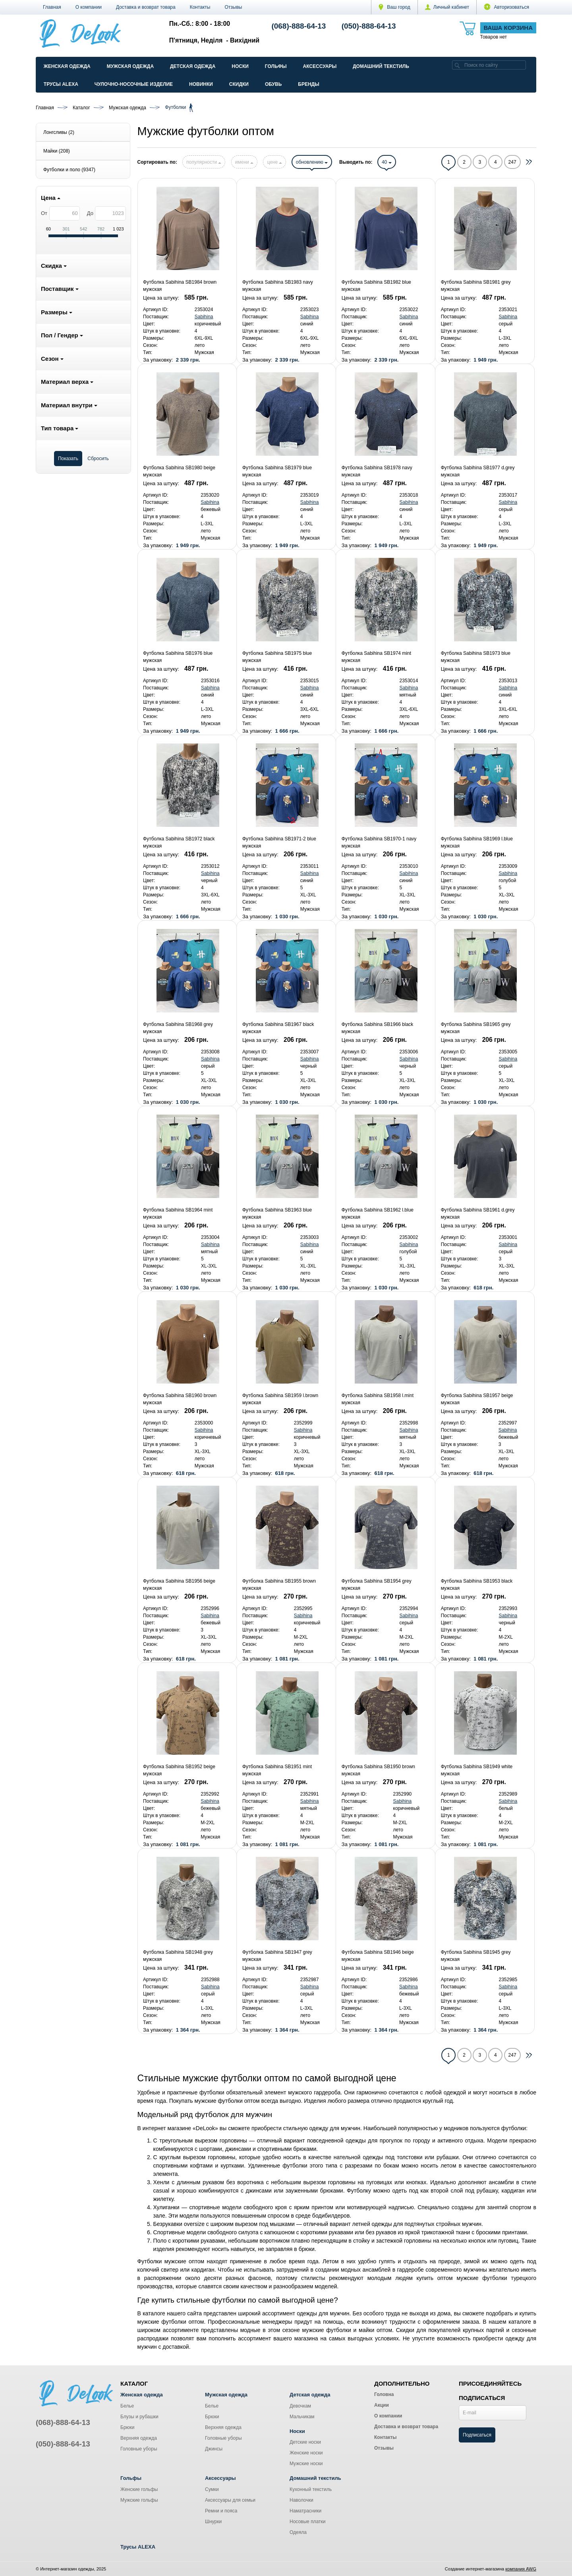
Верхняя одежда (138, 2438)
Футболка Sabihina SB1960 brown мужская (179, 1399)
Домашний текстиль (381, 66)
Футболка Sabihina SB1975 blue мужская (277, 656)
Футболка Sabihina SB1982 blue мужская (376, 285)
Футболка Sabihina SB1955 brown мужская (279, 1584)
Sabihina (204, 316)
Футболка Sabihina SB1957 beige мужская (477, 1399)
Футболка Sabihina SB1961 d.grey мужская (478, 1213)
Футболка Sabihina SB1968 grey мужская (178, 1028)
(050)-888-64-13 (369, 26)
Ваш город (394, 7)
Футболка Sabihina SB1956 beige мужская (179, 1584)
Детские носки (305, 2442)
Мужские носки (306, 2463)
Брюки (127, 2427)
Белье (127, 2406)
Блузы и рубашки (139, 2416)
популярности (203, 162)
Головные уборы (138, 2449)
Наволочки (301, 2500)
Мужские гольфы (139, 2500)
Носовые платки (308, 2521)
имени (244, 162)
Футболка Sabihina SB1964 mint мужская (178, 1213)
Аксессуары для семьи (230, 2500)
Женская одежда (67, 66)
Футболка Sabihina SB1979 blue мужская (277, 471)
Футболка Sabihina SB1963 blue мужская (277, 1213)
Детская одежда (192, 66)
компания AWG (520, 2568)
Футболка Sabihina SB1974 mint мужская (376, 656)
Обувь (273, 84)
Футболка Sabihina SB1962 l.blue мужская (378, 1213)
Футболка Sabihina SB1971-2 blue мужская (279, 842)
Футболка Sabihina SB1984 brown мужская (179, 285)
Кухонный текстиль (311, 2489)
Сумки (212, 2489)
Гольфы (276, 66)
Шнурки (213, 2521)
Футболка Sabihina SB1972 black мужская (179, 842)
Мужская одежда (130, 66)
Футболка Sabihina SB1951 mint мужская (277, 1770)
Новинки (201, 84)
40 (387, 162)
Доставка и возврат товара (146, 7)
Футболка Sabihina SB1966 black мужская (378, 1028)
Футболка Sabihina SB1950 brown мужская (378, 1770)
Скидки (239, 84)
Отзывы (233, 7)
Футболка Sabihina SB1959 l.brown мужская (280, 1399)
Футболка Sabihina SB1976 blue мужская (178, 656)
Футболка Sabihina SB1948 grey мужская (178, 1955)
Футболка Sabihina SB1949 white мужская (477, 1770)
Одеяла (298, 2532)
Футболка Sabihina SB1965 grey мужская (476, 1028)
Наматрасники (305, 2511)
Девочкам (300, 2406)
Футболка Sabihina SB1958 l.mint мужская (378, 1399)
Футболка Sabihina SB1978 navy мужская (377, 471)
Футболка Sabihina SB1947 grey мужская (277, 1955)
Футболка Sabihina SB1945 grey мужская (476, 1955)
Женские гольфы (139, 2489)
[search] (457, 65)
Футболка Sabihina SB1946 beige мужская (378, 1955)
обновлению (312, 162)
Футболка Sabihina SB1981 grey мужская (476, 285)
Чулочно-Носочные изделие (134, 84)
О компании (88, 7)
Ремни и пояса (221, 2511)
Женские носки (306, 2453)
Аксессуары (319, 66)
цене (274, 162)
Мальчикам (302, 2416)
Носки (240, 66)
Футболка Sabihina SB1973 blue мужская (475, 656)
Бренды (308, 84)
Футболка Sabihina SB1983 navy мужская (277, 285)
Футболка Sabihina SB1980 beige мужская (179, 471)
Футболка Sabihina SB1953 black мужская (477, 1584)
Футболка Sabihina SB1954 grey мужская (377, 1584)
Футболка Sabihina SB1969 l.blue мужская (477, 842)
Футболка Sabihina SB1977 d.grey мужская (478, 471)
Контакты (200, 7)
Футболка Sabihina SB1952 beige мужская (179, 1770)
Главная (52, 7)
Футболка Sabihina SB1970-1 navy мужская (379, 842)
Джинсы (213, 2449)
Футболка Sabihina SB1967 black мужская (278, 1028)
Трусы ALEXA (61, 84)
